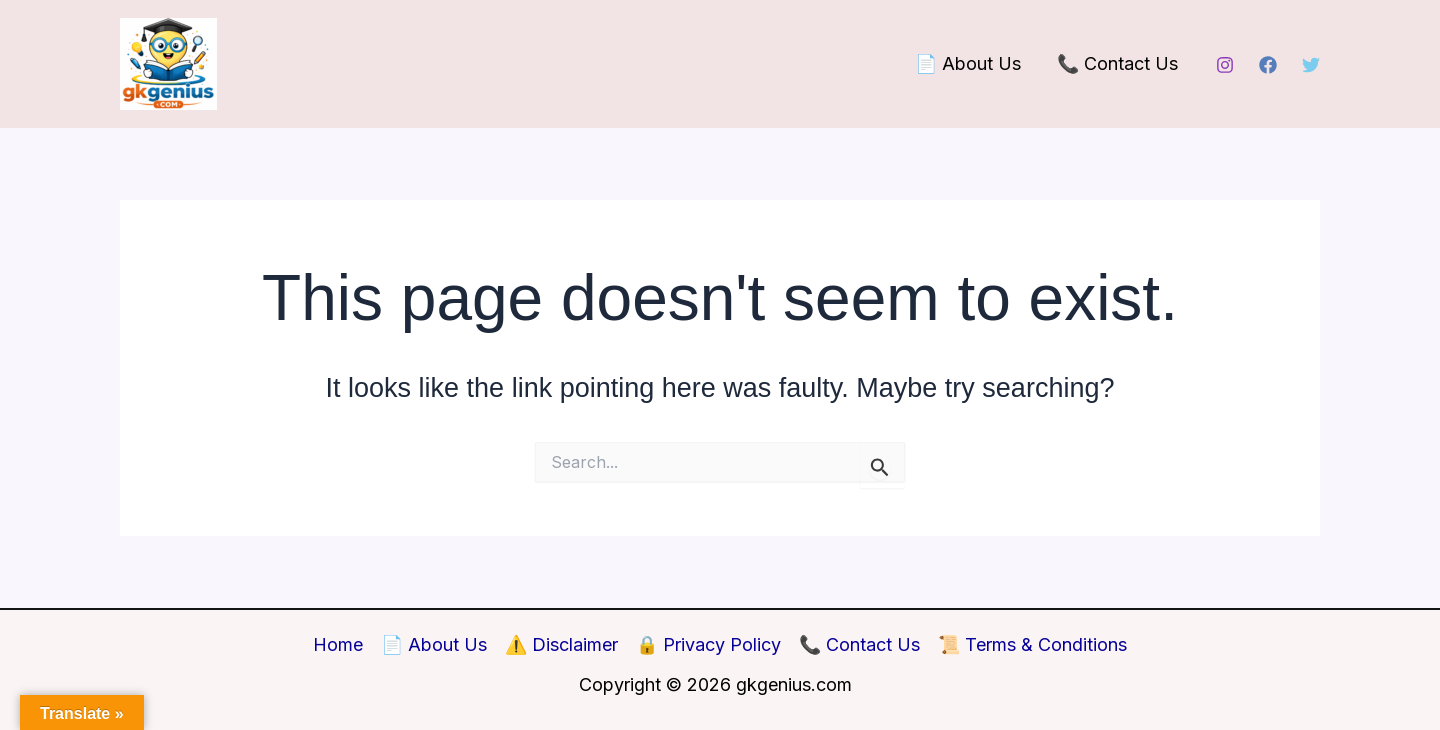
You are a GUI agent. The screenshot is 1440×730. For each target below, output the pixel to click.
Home (338, 644)
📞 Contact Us (1117, 63)
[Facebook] (1268, 65)
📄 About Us (968, 63)
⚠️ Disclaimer (561, 644)
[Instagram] (1225, 65)
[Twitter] (1311, 65)
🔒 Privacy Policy (708, 644)
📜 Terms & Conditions (1032, 644)
